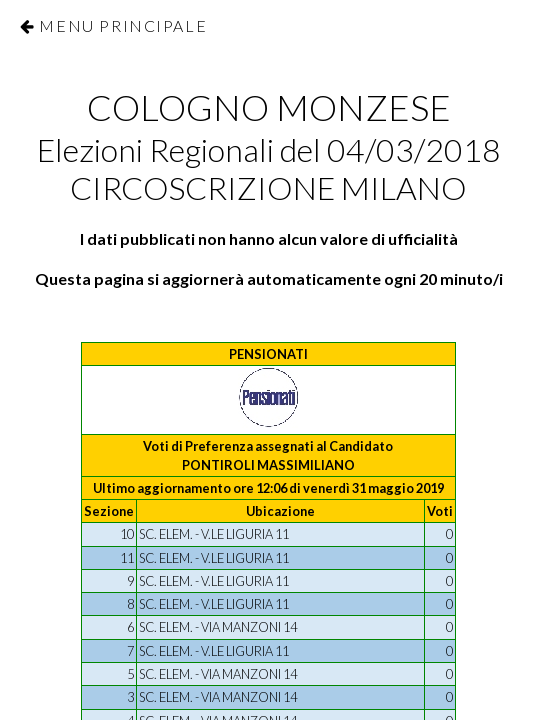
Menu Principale (123, 25)
